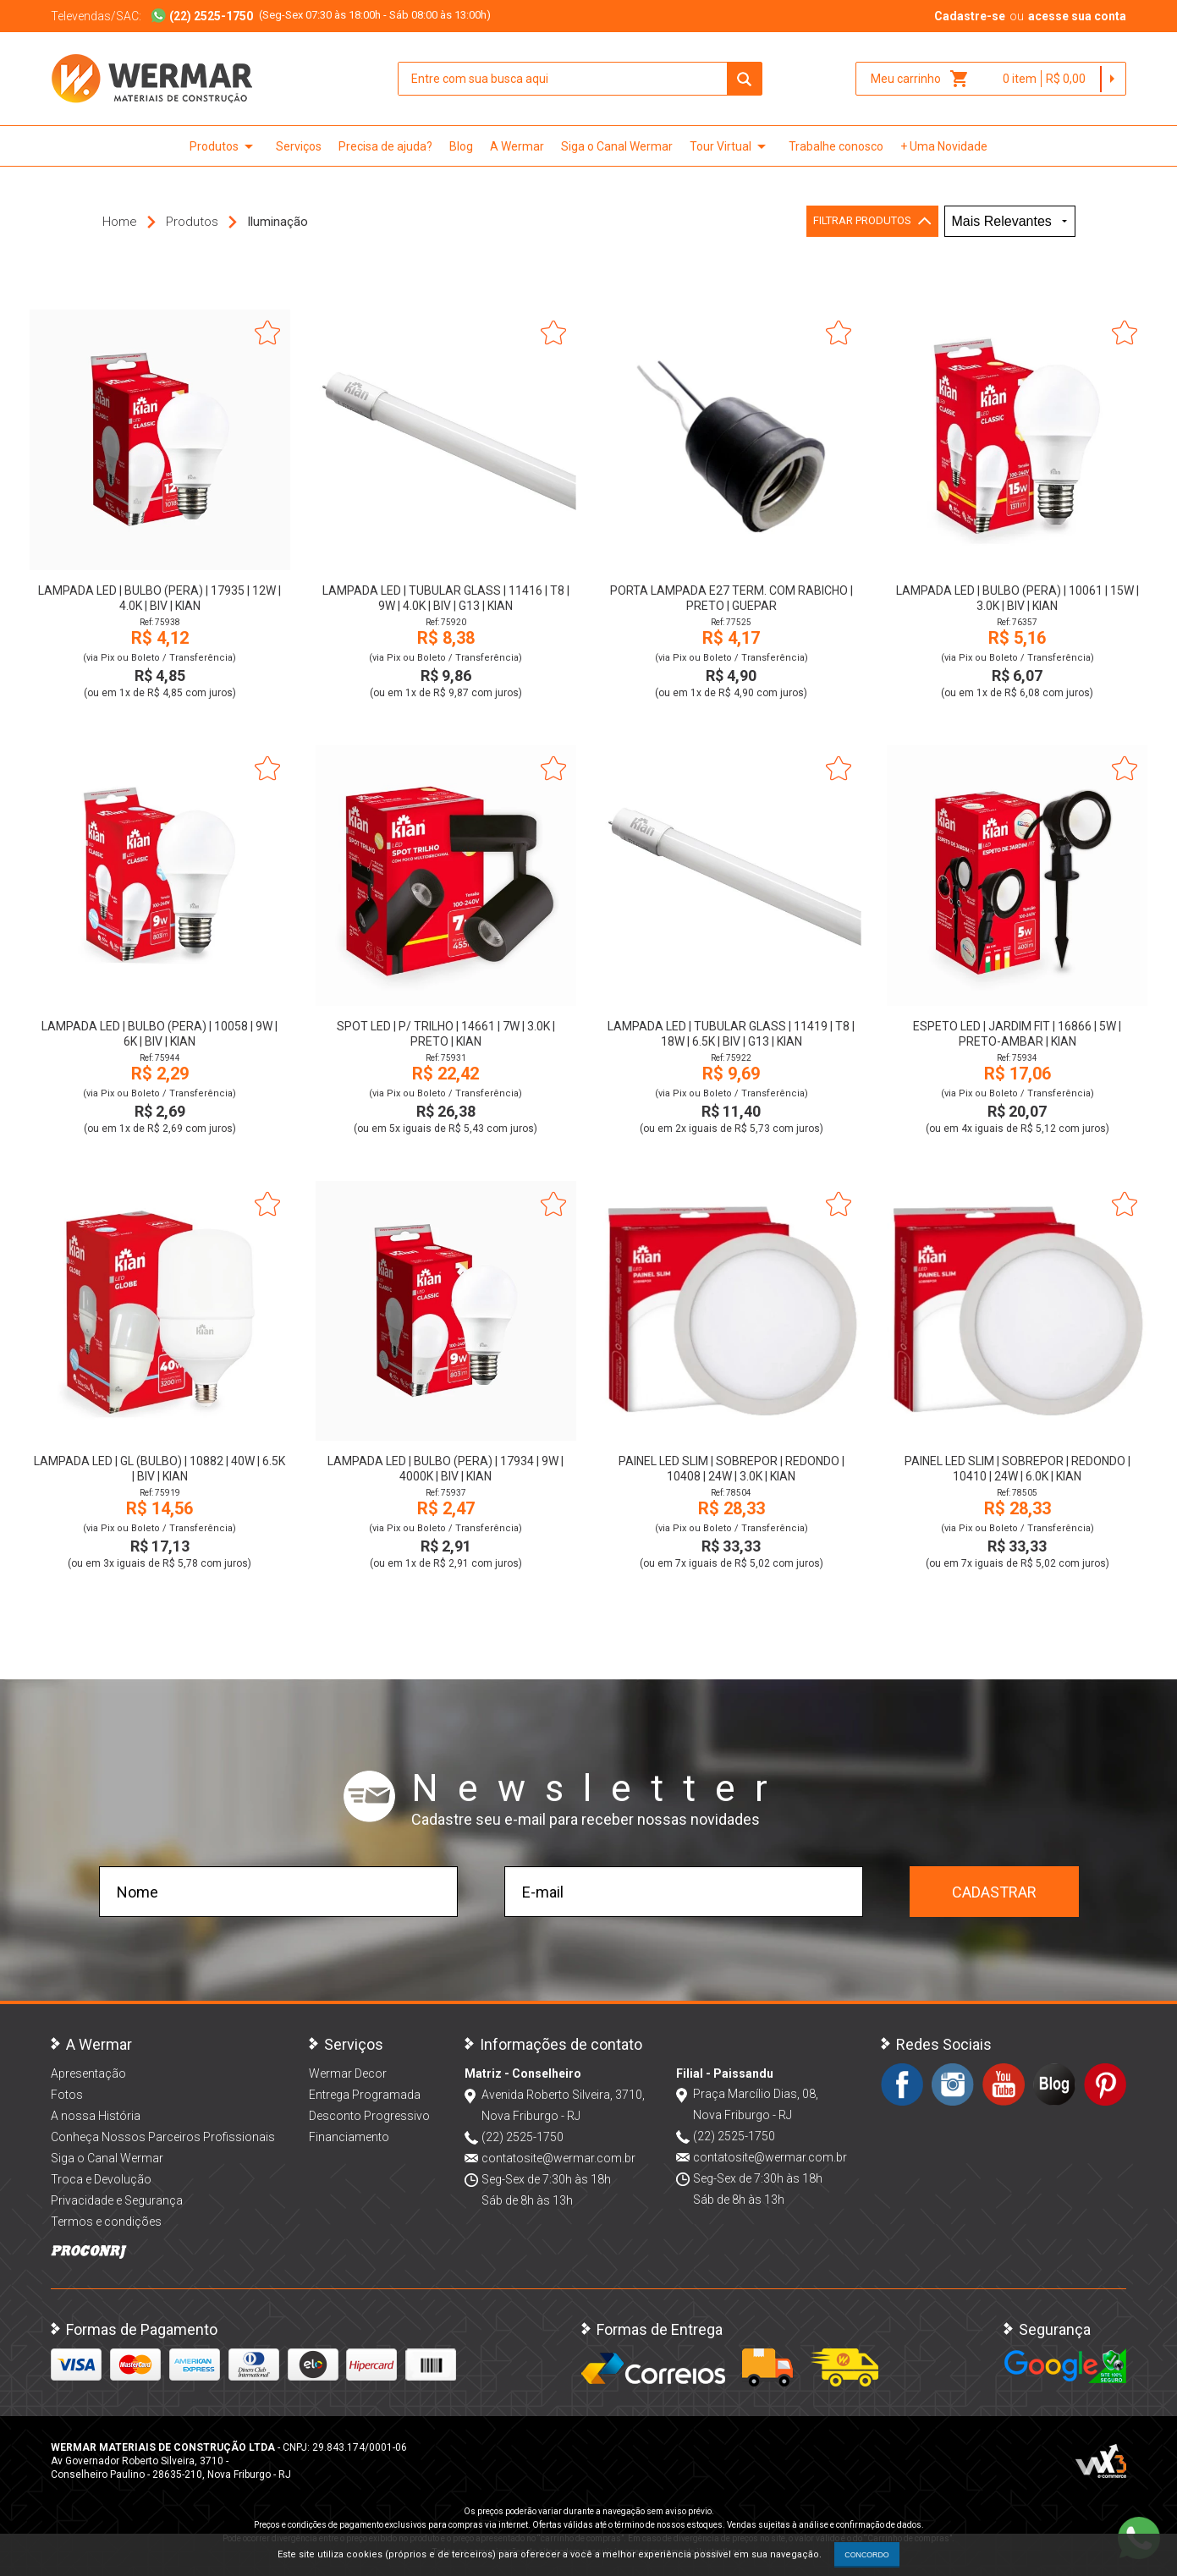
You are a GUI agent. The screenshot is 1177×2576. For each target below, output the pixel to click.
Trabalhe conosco (836, 146)
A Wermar (517, 146)
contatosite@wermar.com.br (558, 2158)
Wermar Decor (348, 2073)
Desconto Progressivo (369, 2116)
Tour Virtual (731, 146)
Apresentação (88, 2073)
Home (119, 221)
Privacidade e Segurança (117, 2200)
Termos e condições (106, 2221)
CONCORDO (866, 2555)
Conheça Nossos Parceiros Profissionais (163, 2137)
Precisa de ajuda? (385, 146)
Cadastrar (994, 1892)
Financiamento (349, 2137)
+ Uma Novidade (943, 146)
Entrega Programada (365, 2094)
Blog (461, 146)
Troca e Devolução (101, 2179)
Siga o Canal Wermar (617, 146)
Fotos (67, 2094)
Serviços (299, 146)
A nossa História (95, 2116)
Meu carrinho (920, 79)
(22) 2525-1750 (522, 2137)
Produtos (224, 146)
